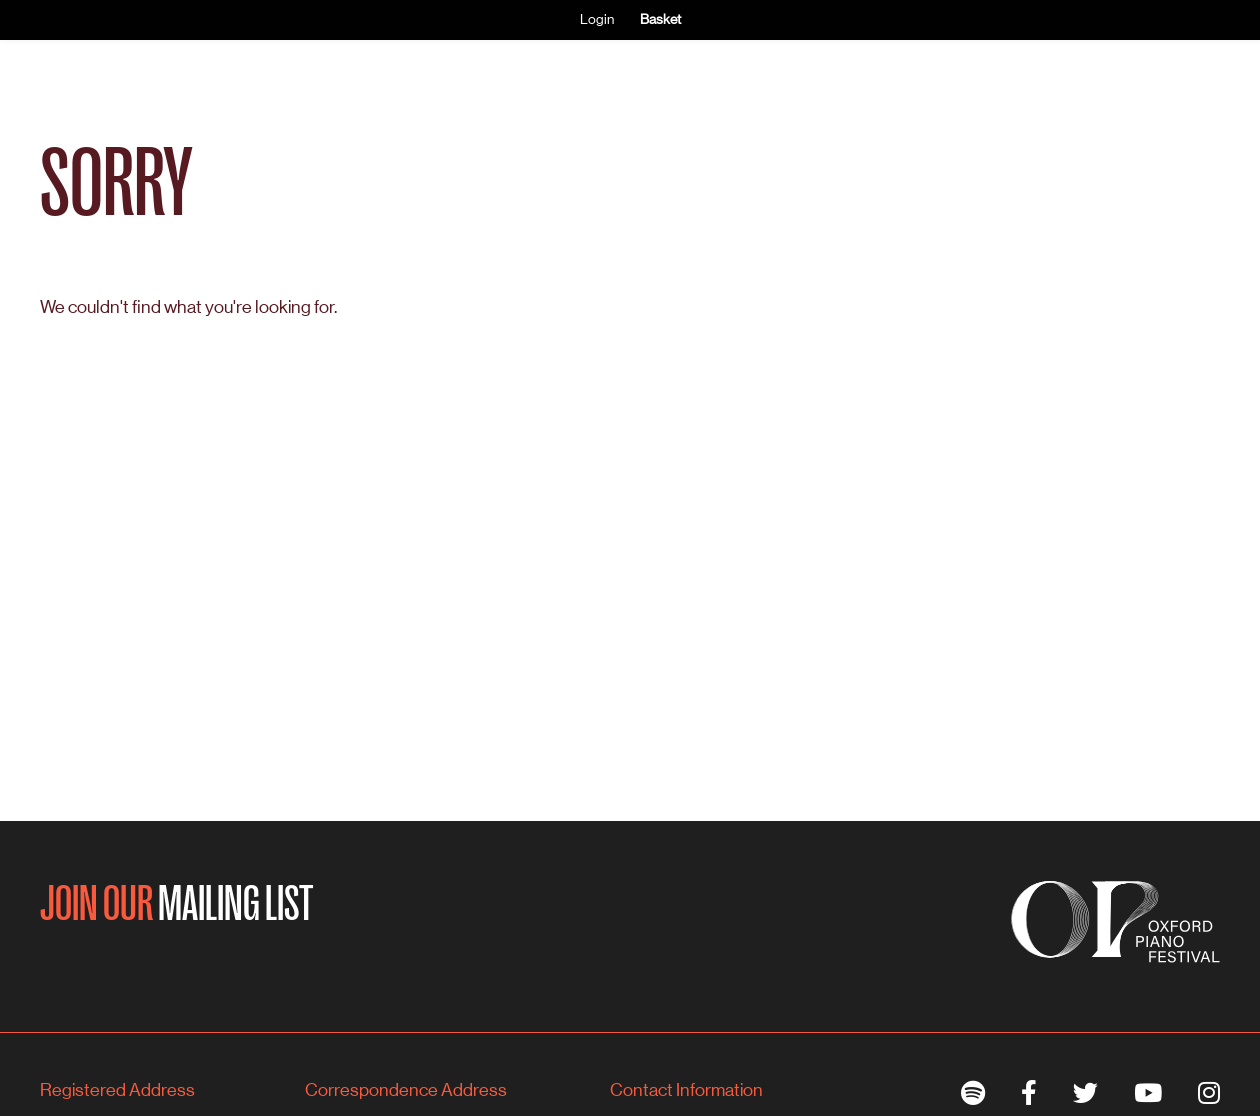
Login (597, 19)
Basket (660, 19)
